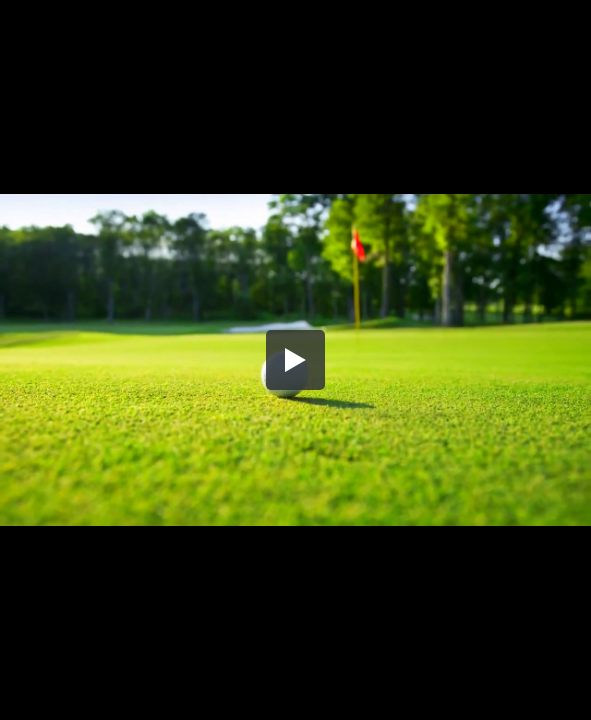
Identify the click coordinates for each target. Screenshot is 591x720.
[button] (296, 360)
